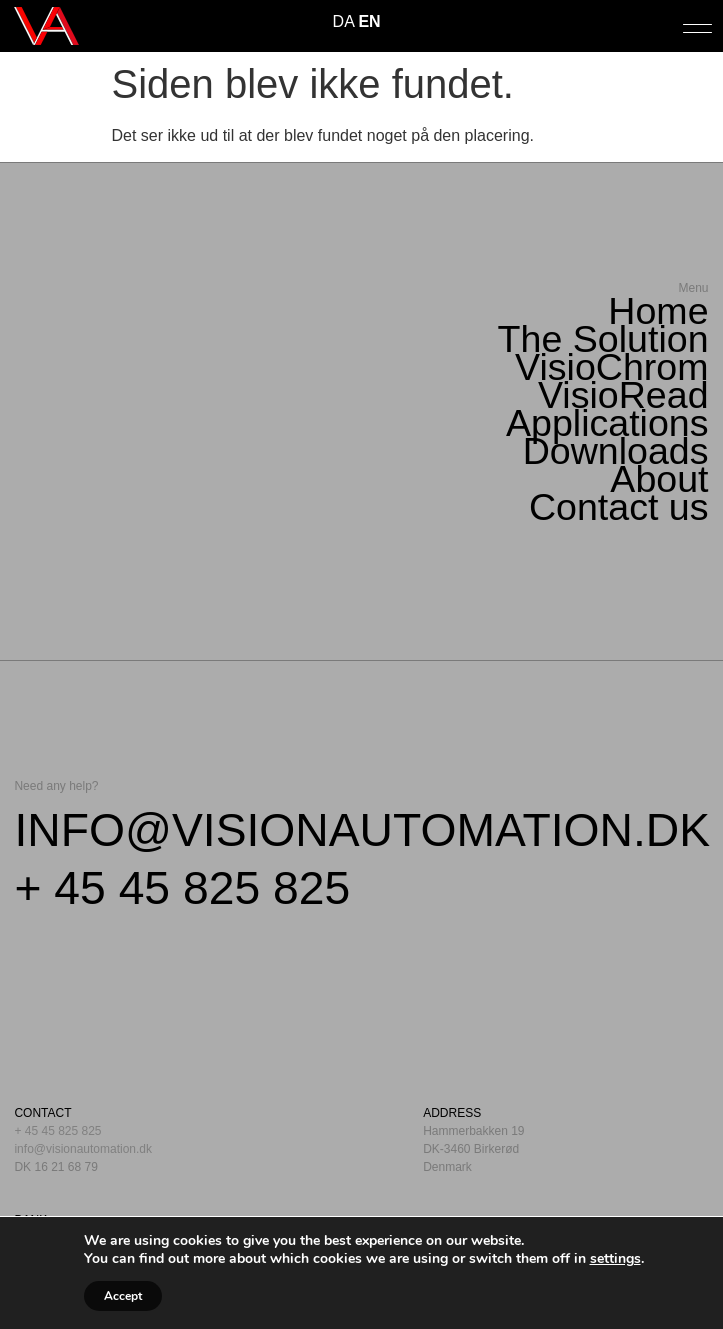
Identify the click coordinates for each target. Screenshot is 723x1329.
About (659, 479)
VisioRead (623, 395)
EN (369, 21)
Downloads (616, 451)
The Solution (603, 339)
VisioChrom (612, 367)
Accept (123, 1296)
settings (615, 1259)
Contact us (619, 507)
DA (343, 21)
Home (658, 311)
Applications (607, 423)
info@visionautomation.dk (362, 830)
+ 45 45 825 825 (182, 888)
